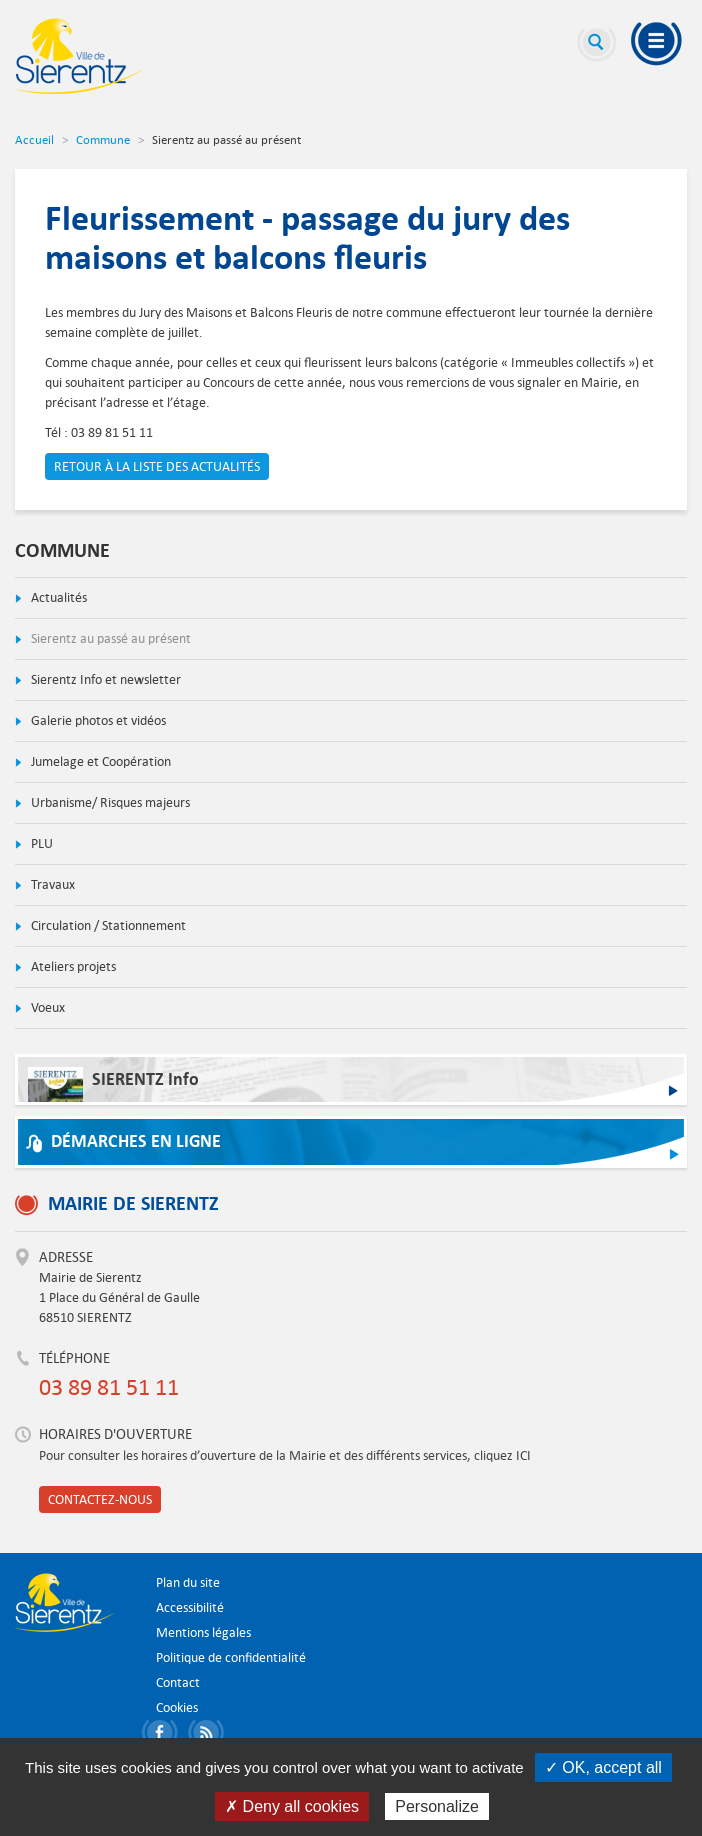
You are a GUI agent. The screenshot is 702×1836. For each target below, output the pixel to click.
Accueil (34, 139)
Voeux (46, 1007)
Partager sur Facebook (163, 1735)
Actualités (57, 597)
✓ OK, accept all (603, 1767)
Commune (103, 139)
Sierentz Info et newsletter (104, 679)
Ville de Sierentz (79, 56)
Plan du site (188, 1582)
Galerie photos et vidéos (97, 720)
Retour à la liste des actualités (157, 466)
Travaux (51, 884)
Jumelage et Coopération (99, 761)
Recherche (597, 45)
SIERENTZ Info (113, 1084)
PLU (40, 843)
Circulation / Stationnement (107, 925)
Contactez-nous (100, 1499)
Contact (178, 1682)
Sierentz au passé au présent (109, 638)
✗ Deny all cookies (292, 1806)
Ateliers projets (72, 966)
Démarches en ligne (136, 1141)
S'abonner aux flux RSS (209, 1735)
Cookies (177, 1707)
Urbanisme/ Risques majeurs (109, 802)
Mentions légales (203, 1632)
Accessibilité (190, 1607)
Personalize (437, 1806)
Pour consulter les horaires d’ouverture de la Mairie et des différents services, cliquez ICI (285, 1455)
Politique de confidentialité (231, 1657)
